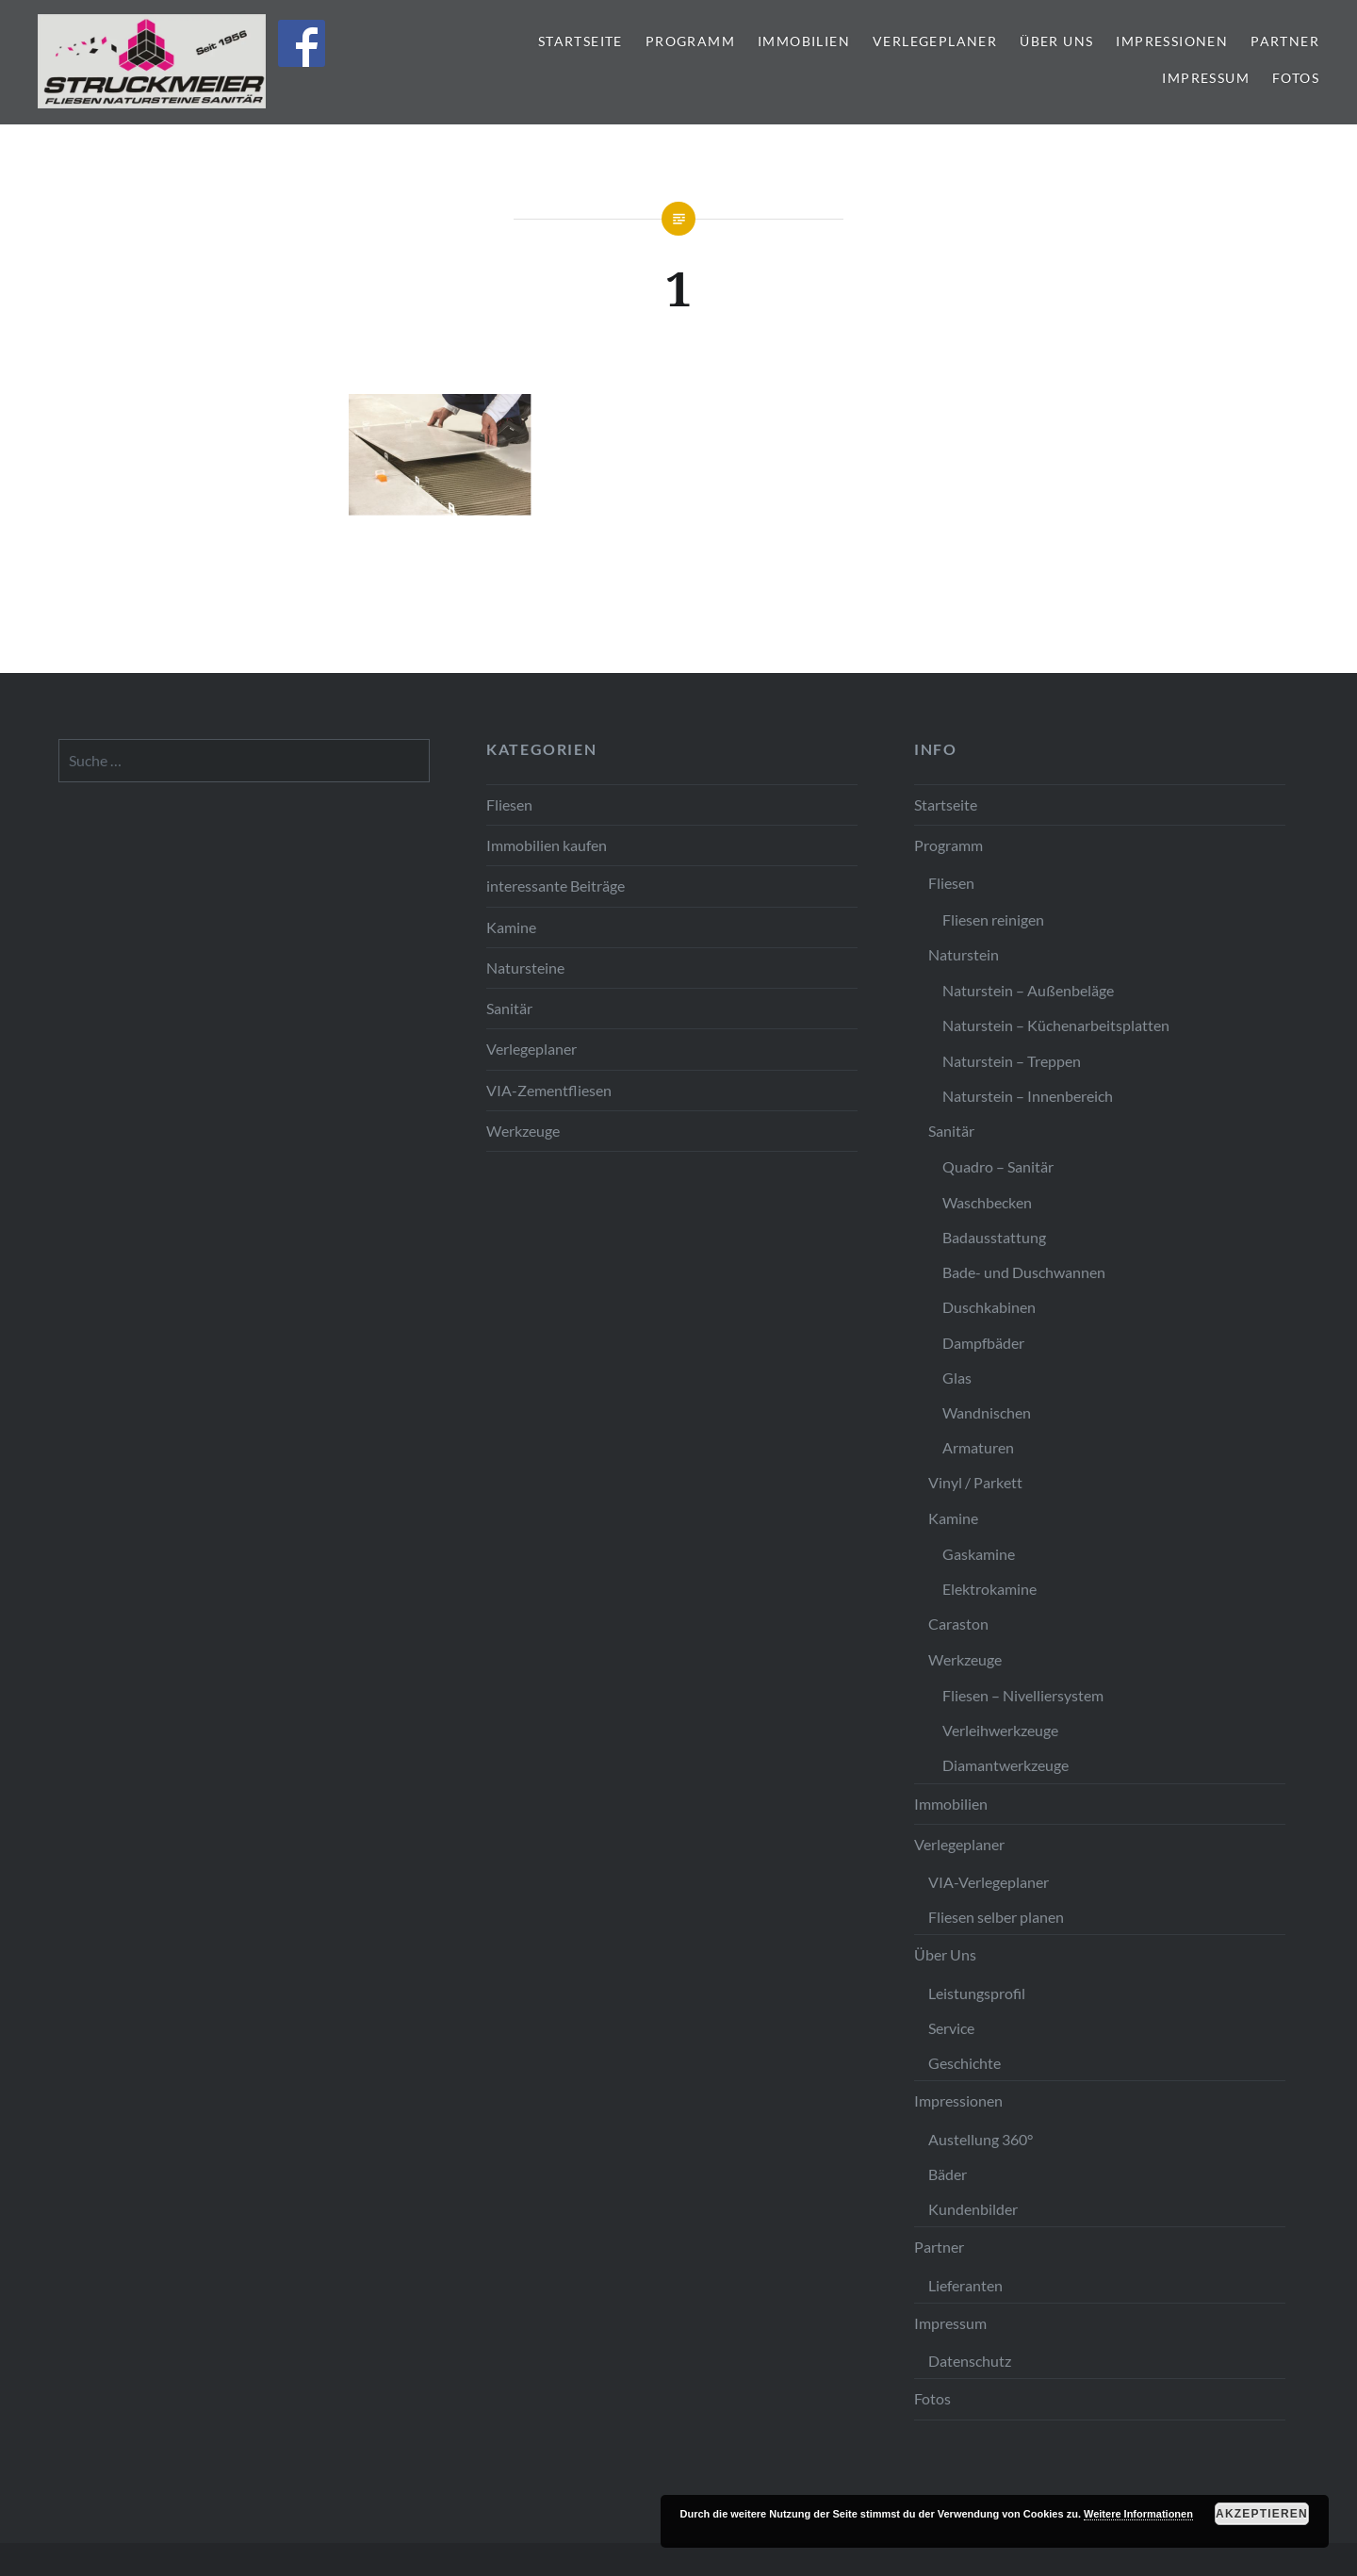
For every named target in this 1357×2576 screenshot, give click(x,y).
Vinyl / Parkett (975, 1482)
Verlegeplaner (935, 41)
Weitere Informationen (1138, 2513)
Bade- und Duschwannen (1023, 1272)
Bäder (947, 2174)
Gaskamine (978, 1554)
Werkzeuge (523, 1131)
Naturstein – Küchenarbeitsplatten (1055, 1025)
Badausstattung (994, 1237)
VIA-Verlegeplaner (988, 1882)
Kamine (511, 927)
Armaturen (978, 1447)
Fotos (1295, 78)
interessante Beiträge (555, 885)
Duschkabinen (989, 1307)
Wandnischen (986, 1412)
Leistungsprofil (976, 1993)
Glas (957, 1377)
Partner (1285, 41)
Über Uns (1056, 41)
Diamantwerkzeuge (1005, 1765)
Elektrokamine (989, 1589)
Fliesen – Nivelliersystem (1023, 1695)
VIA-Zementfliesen (549, 1090)
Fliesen (509, 804)
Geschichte (964, 2063)
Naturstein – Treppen (1011, 1061)
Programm (690, 41)
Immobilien (804, 41)
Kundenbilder (973, 2209)
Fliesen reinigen (993, 919)
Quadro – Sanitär (998, 1166)
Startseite (580, 41)
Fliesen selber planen (996, 1917)
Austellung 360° (980, 2139)
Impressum (1206, 78)
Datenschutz (969, 2361)
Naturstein (963, 954)
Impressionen (1172, 41)
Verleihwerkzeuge (1000, 1730)
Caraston (958, 1624)
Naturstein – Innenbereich (1027, 1096)
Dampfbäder (983, 1343)
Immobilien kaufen (546, 845)
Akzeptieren (1262, 2513)
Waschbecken (987, 1202)
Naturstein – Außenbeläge (1028, 990)
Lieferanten (965, 2285)
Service (951, 2028)
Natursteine (525, 967)
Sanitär (509, 1008)
